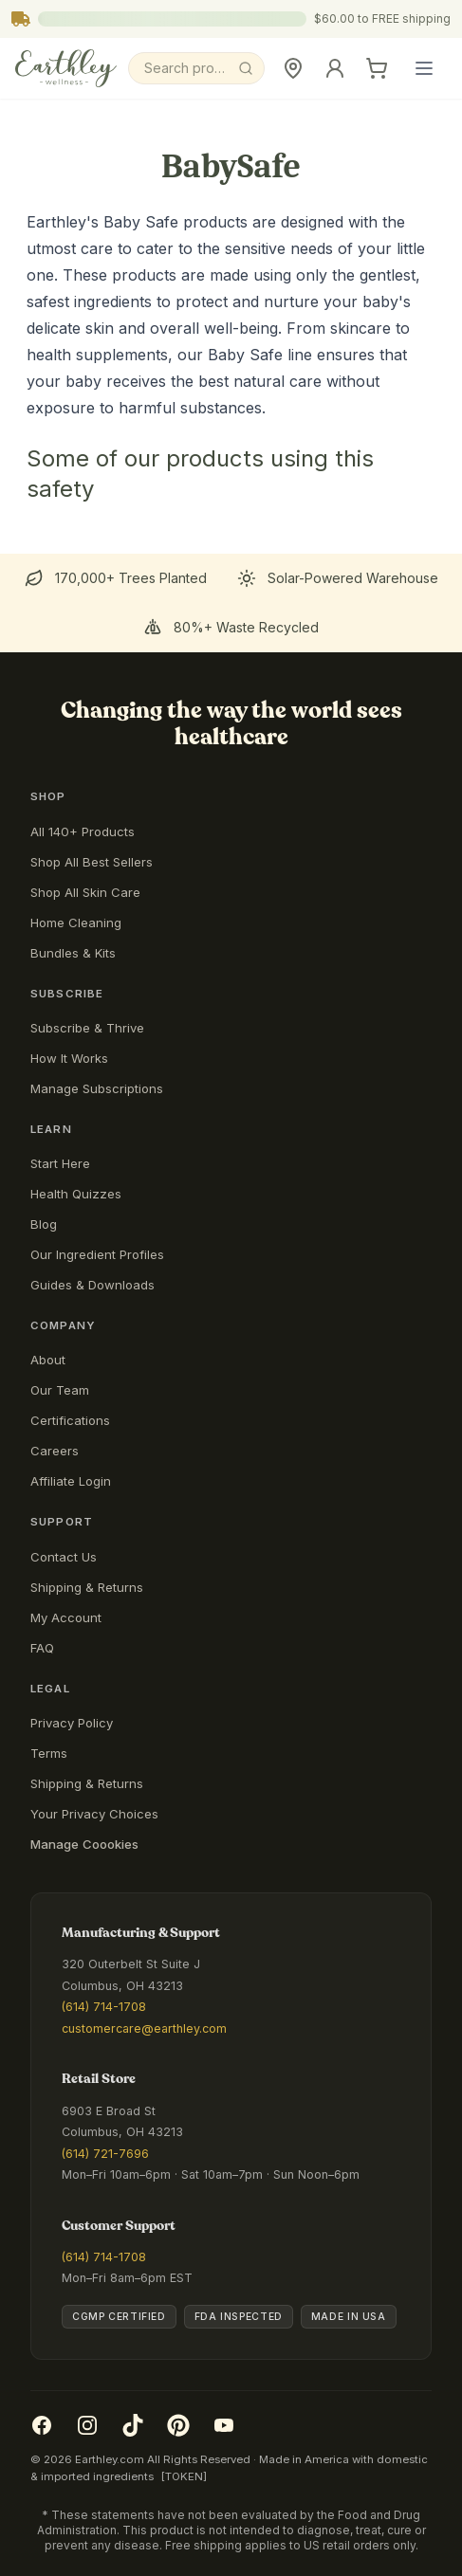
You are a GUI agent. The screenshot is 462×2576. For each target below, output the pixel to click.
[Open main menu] (424, 68)
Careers (54, 1450)
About (47, 1359)
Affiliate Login (70, 1481)
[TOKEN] (184, 2476)
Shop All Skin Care (85, 892)
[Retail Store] (293, 68)
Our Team (59, 1390)
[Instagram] (87, 2425)
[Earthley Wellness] (66, 68)
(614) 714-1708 (104, 2007)
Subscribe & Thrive (87, 1027)
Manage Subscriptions (96, 1088)
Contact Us (63, 1556)
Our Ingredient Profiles (97, 1254)
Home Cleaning (75, 922)
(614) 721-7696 (105, 2154)
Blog (43, 1224)
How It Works (69, 1058)
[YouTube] (224, 2425)
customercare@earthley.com (144, 2028)
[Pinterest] (178, 2425)
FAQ (42, 1647)
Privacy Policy (71, 1722)
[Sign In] (335, 68)
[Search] (196, 68)
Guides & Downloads (92, 1284)
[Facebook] (41, 2425)
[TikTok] (132, 2425)
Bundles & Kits (73, 952)
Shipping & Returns (86, 1587)
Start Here (60, 1163)
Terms (48, 1753)
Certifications (70, 1420)
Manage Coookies (84, 1844)
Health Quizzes (75, 1193)
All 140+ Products (82, 831)
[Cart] (377, 68)
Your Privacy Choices (94, 1813)
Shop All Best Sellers (91, 861)
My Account (66, 1617)
